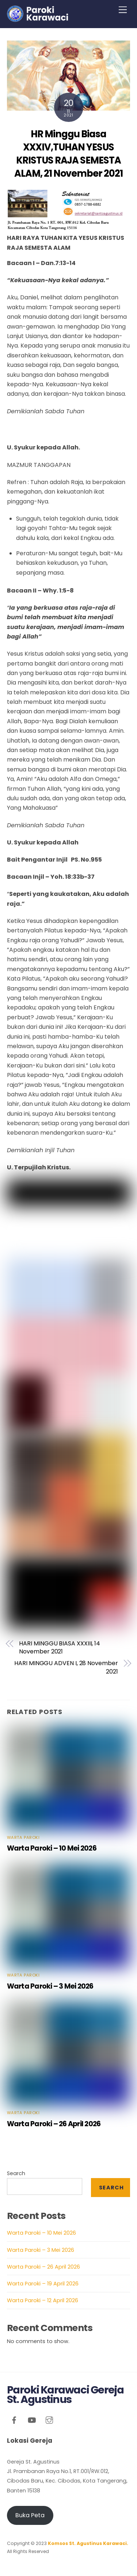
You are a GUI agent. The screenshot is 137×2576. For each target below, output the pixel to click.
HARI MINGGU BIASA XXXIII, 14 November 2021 (59, 1648)
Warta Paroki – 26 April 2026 (54, 2124)
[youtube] (31, 2419)
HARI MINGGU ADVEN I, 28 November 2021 (66, 1667)
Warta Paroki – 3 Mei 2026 (50, 1986)
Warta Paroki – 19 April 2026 (43, 2283)
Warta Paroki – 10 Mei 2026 (51, 1848)
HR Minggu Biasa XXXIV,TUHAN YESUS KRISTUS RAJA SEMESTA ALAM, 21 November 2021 (68, 153)
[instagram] (49, 2419)
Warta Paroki (23, 1837)
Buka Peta (30, 2515)
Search (16, 2173)
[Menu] (122, 10)
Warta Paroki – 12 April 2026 (42, 2300)
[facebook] (14, 2419)
